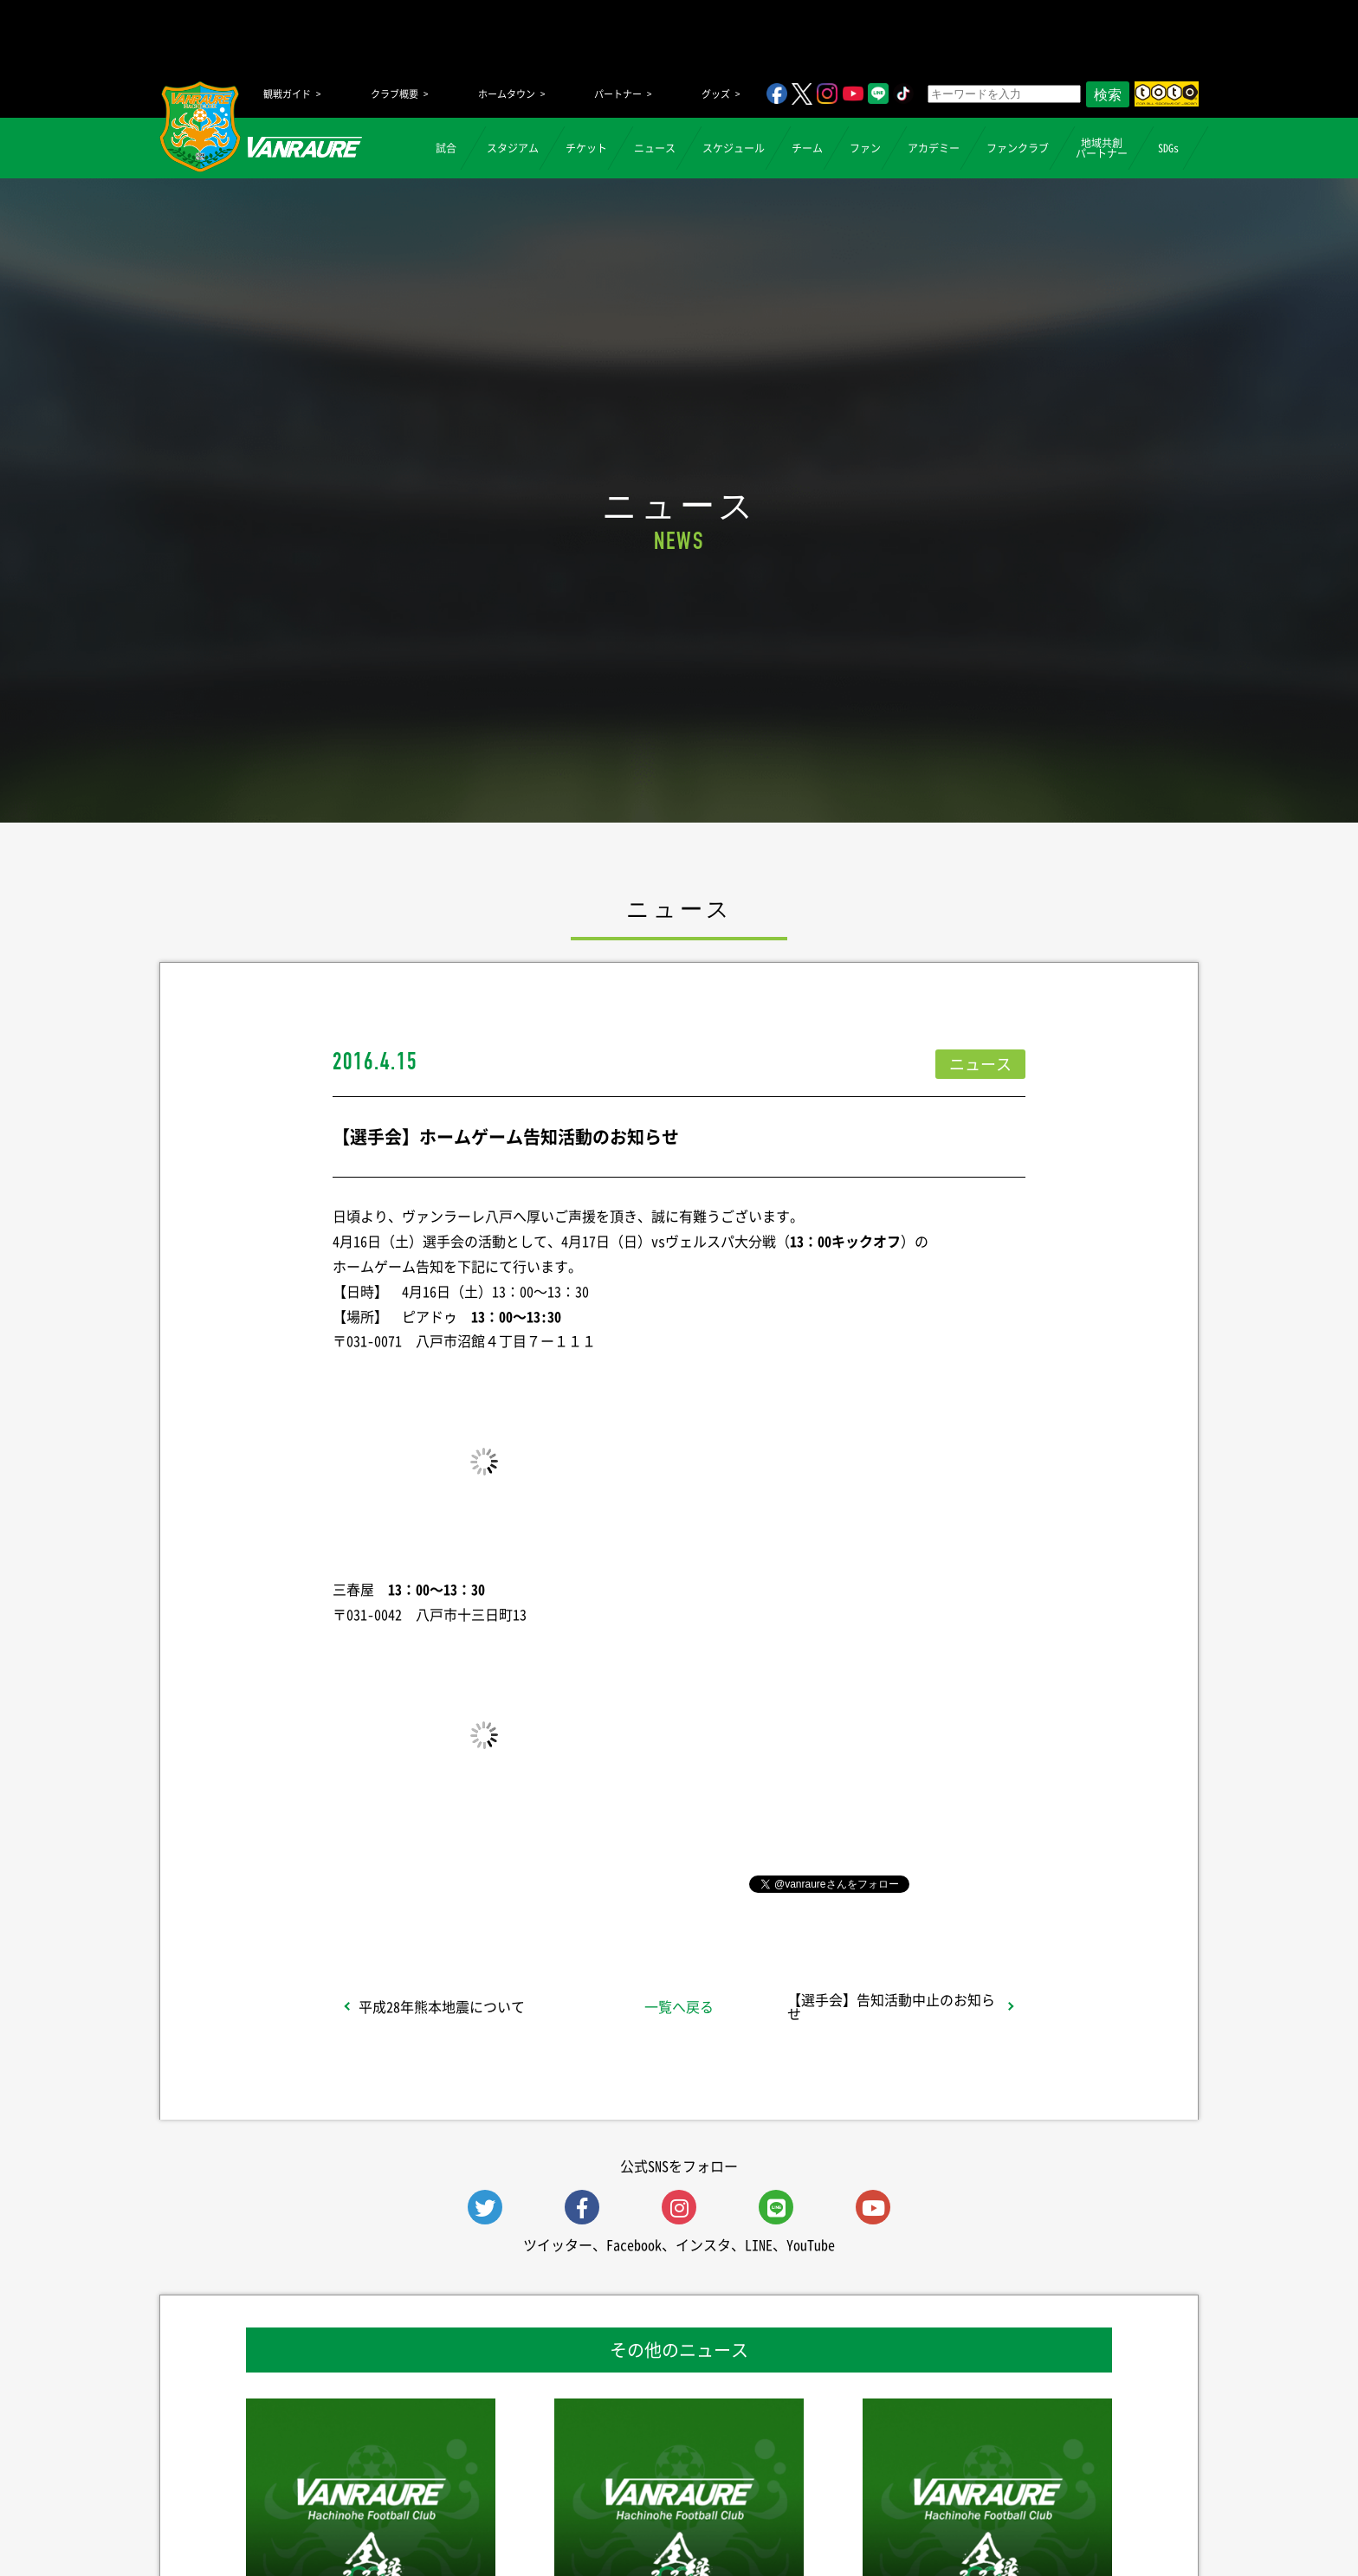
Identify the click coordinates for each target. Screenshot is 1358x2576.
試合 (446, 148)
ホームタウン (506, 94)
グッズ (716, 94)
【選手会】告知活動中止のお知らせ (891, 2006)
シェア (470, 1882)
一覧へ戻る (679, 2006)
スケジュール (733, 148)
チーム (807, 148)
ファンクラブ (1017, 148)
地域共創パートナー (1102, 148)
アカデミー (934, 148)
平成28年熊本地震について (442, 2006)
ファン (865, 148)
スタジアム (513, 148)
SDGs (1168, 148)
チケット (586, 148)
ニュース (655, 148)
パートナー (618, 94)
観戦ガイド (287, 94)
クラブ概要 (394, 94)
